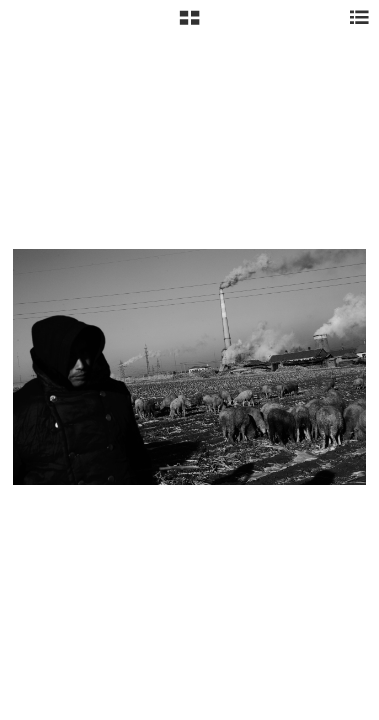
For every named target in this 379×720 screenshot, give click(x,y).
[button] (189, 25)
